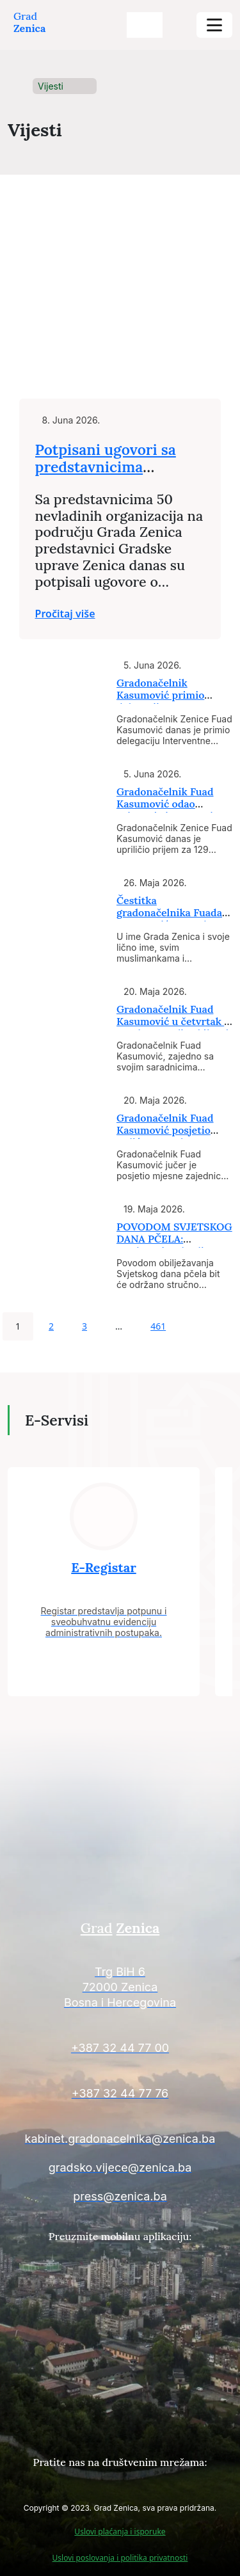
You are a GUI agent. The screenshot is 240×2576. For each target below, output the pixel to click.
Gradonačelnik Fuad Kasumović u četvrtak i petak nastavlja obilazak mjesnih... (173, 1028)
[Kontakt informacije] (120, 1989)
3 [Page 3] (84, 1326)
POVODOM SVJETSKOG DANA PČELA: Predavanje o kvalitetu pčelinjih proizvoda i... (174, 1245)
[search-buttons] (145, 25)
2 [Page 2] (51, 1326)
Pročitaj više (65, 614)
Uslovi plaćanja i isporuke (119, 2531)
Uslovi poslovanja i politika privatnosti (120, 2557)
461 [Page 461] (158, 1326)
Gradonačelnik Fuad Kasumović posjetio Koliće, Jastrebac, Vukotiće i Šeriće (165, 1136)
